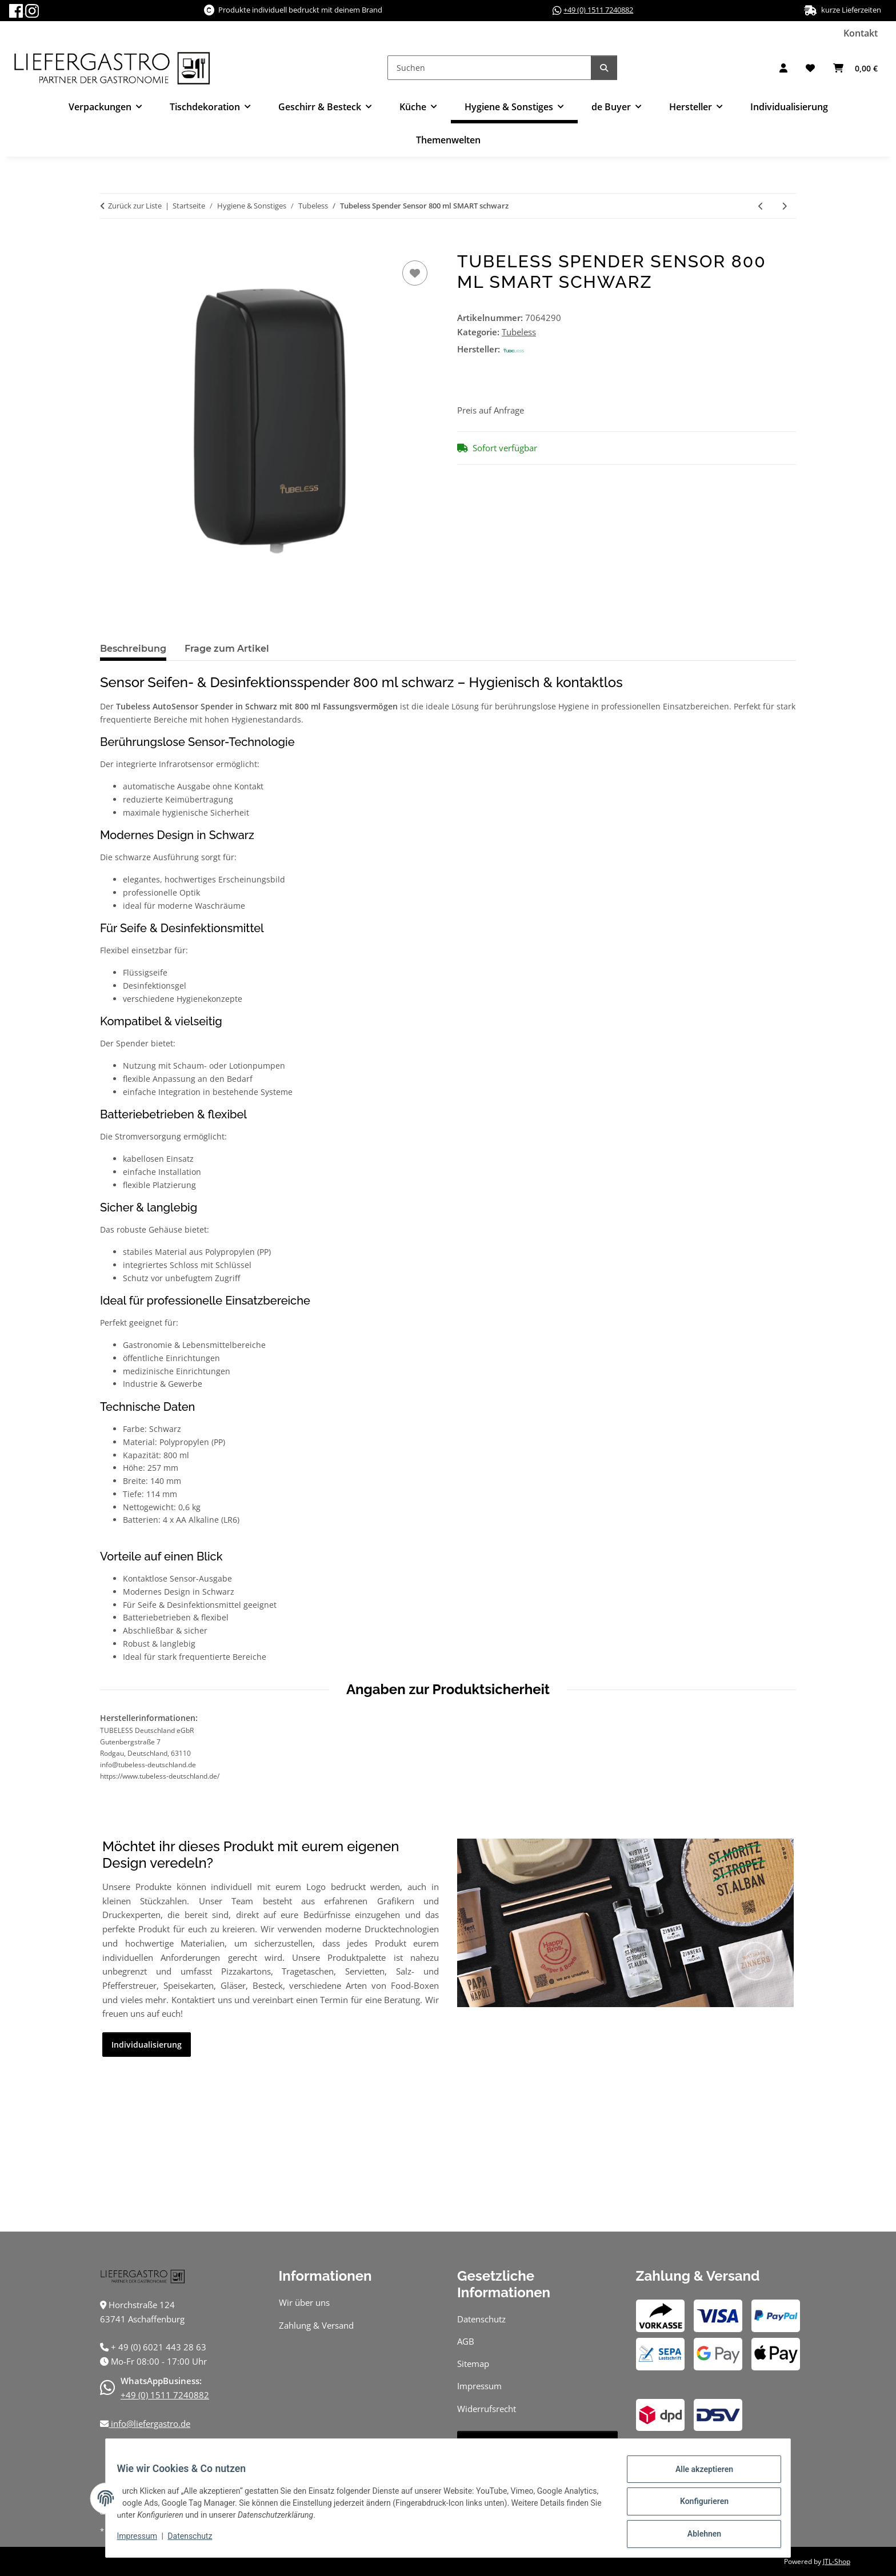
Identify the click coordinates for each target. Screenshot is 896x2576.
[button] (783, 68)
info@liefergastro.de (149, 2423)
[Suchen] (489, 67)
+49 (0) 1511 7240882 (598, 10)
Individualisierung (789, 107)
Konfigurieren (697, 2505)
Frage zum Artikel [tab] (227, 648)
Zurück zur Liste (135, 205)
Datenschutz (197, 2540)
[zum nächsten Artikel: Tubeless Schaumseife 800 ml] (784, 206)
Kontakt (860, 33)
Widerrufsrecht (486, 2408)
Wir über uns (304, 2302)
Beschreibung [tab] (133, 648)
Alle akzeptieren (697, 2476)
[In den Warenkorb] (109, 245)
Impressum (144, 2540)
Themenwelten (448, 140)
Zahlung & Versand (316, 2325)
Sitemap (473, 2363)
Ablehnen (697, 2535)
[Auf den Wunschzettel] (414, 273)
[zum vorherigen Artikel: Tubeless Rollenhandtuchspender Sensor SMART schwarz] (761, 206)
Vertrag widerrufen (537, 2443)
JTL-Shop (836, 2561)
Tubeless (519, 332)
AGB (465, 2341)
